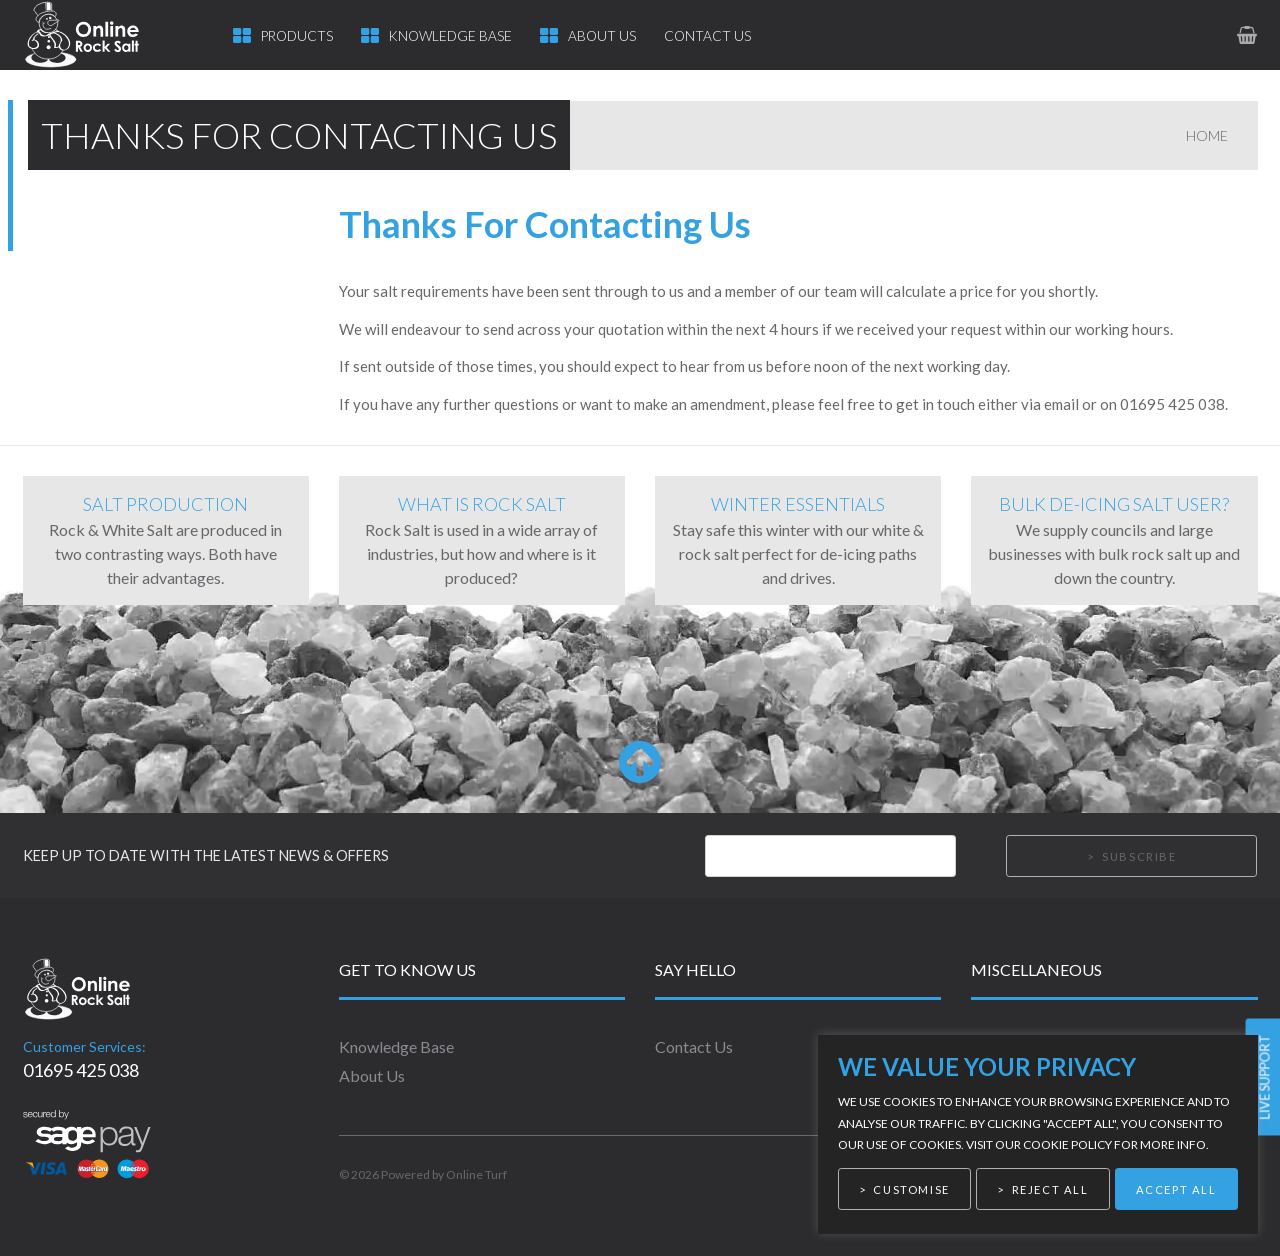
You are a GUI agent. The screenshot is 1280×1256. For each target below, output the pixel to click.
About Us (602, 36)
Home (1207, 135)
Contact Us (707, 36)
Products (297, 36)
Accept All (1176, 1189)
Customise (911, 1189)
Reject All (1050, 1189)
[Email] (830, 856)
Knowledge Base (450, 36)
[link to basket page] (1248, 34)
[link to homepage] (100, 35)
